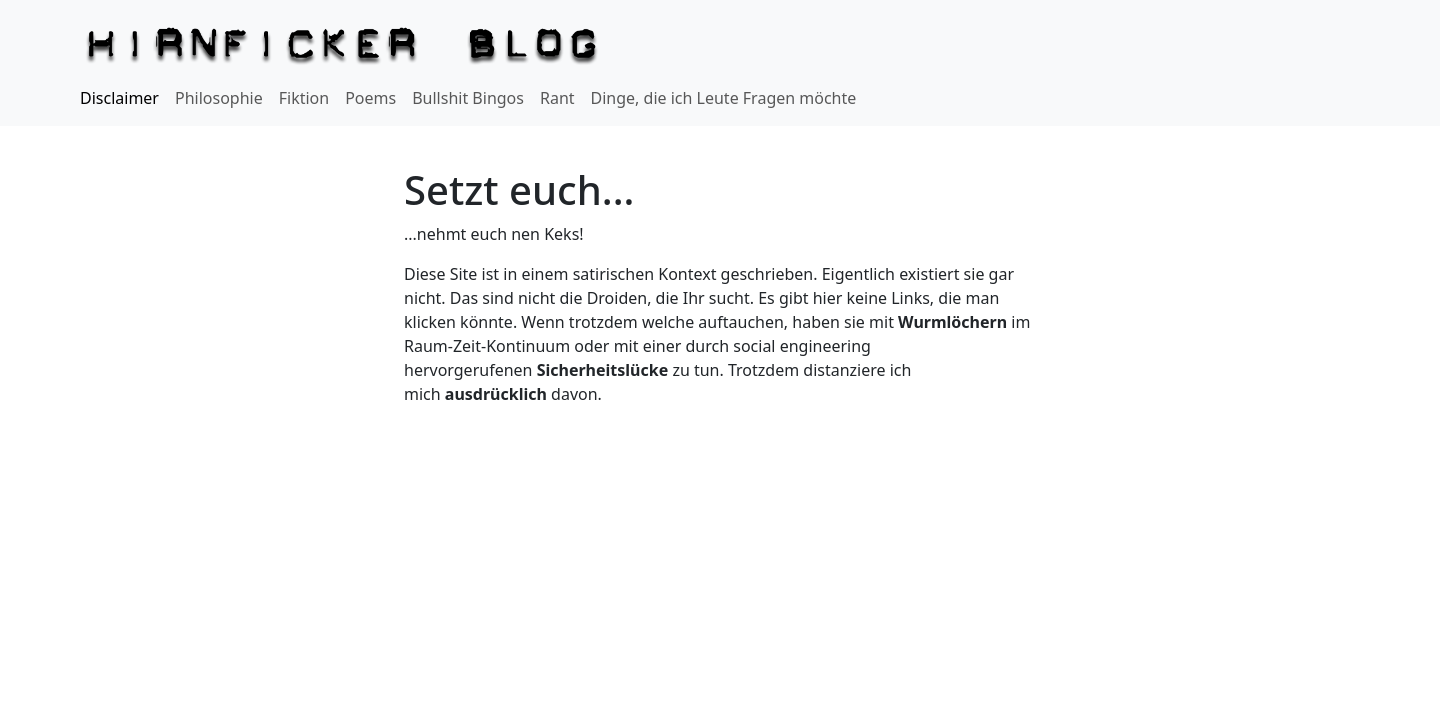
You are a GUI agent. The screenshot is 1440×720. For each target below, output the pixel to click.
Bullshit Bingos (468, 98)
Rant (557, 98)
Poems (370, 98)
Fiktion (304, 98)
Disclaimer (119, 98)
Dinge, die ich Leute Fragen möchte (724, 98)
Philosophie (219, 98)
